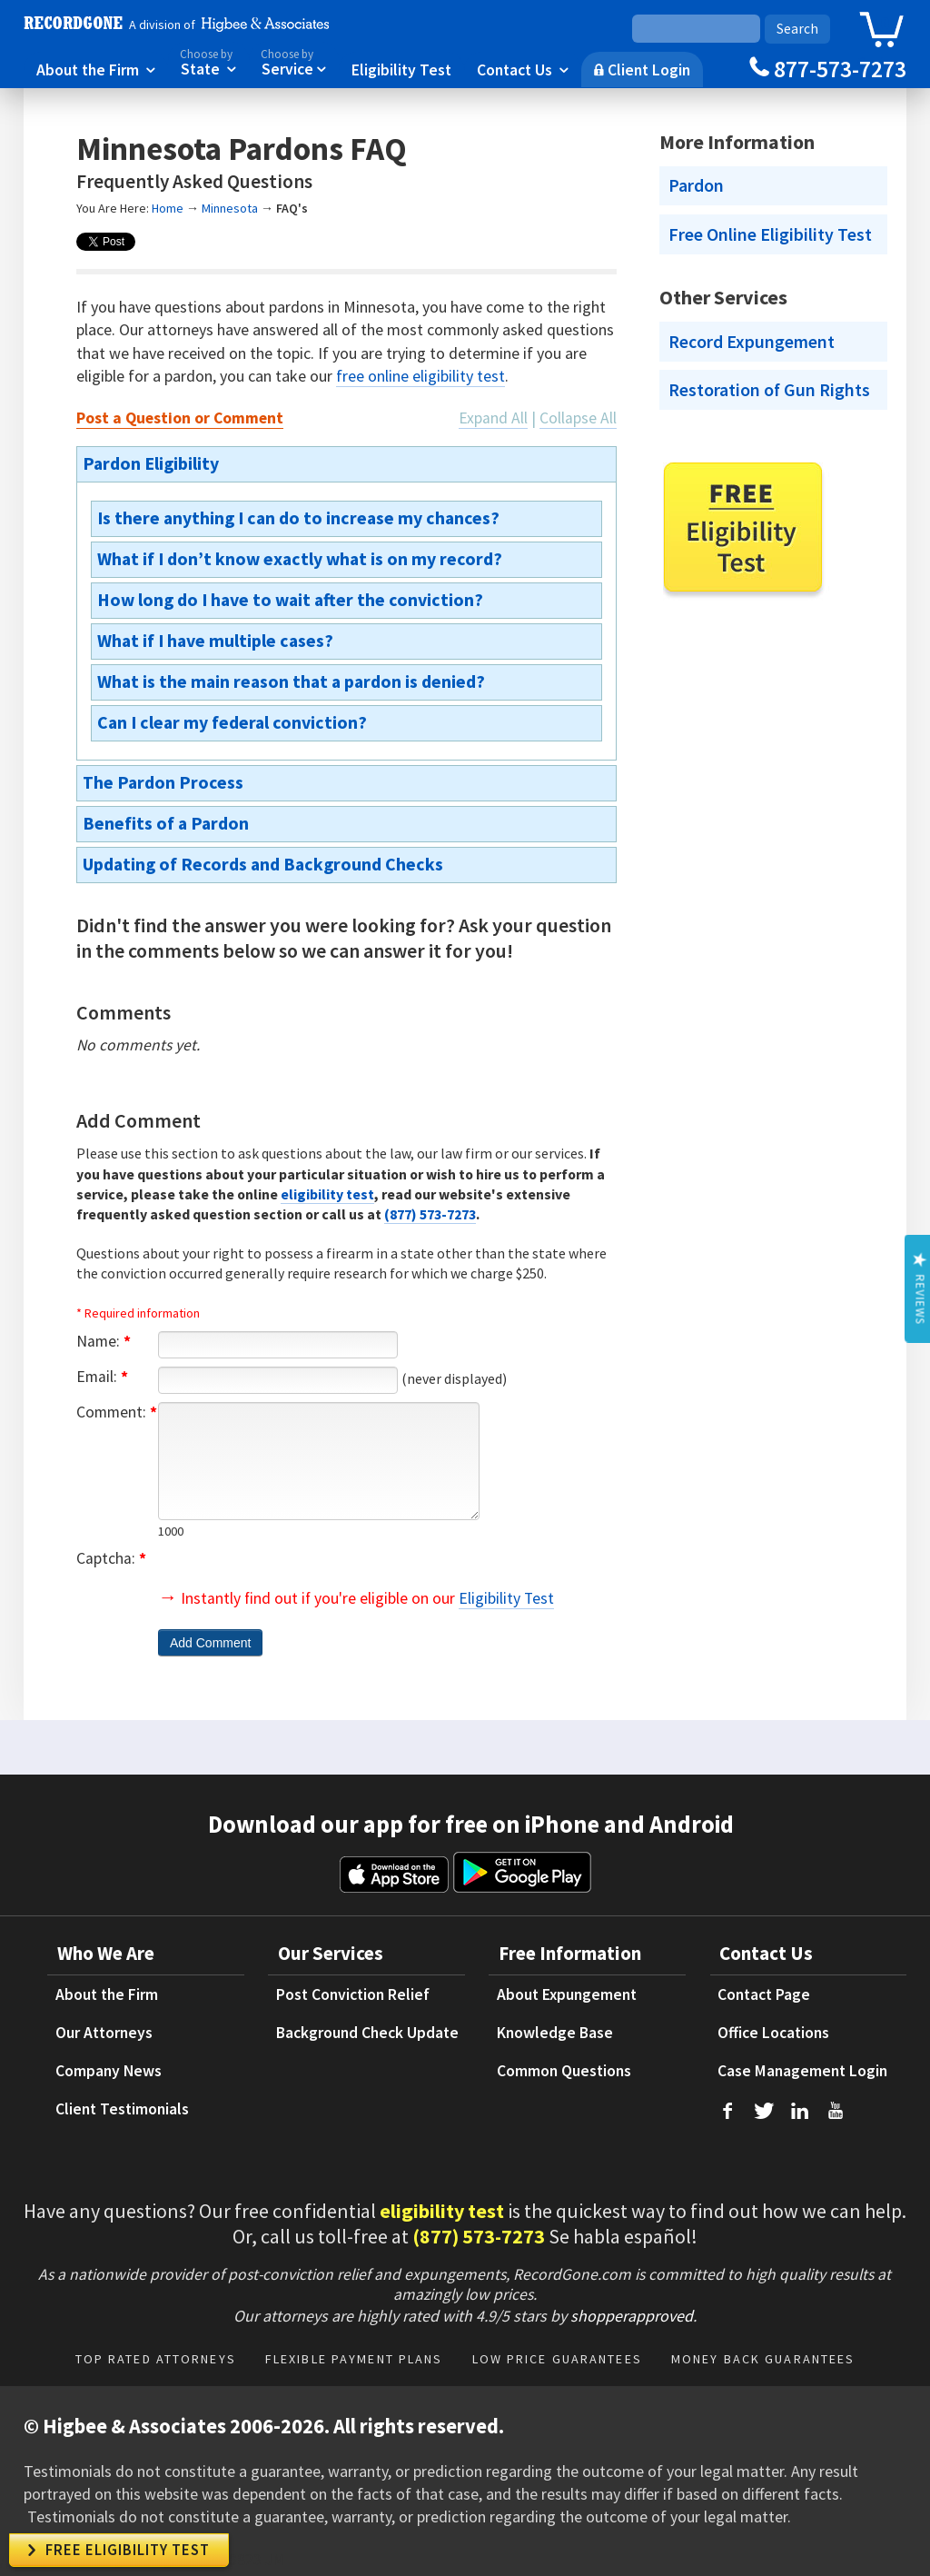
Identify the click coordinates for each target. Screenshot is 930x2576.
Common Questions (564, 2071)
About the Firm (95, 69)
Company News (108, 2071)
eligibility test (327, 1194)
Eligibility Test (401, 69)
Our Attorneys (104, 2033)
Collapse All (578, 418)
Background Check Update (367, 2033)
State (208, 61)
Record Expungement (751, 342)
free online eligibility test (420, 375)
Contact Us (523, 69)
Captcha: (111, 1558)
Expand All (493, 418)
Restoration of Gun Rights (769, 390)
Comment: (116, 1412)
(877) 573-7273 (430, 1214)
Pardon (696, 185)
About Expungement (567, 1994)
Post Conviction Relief (353, 1994)
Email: (102, 1377)
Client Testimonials (122, 2109)
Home (167, 208)
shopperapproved (631, 2315)
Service (293, 61)
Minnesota (230, 208)
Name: (103, 1341)
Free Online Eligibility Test (770, 234)
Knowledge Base (555, 2033)
